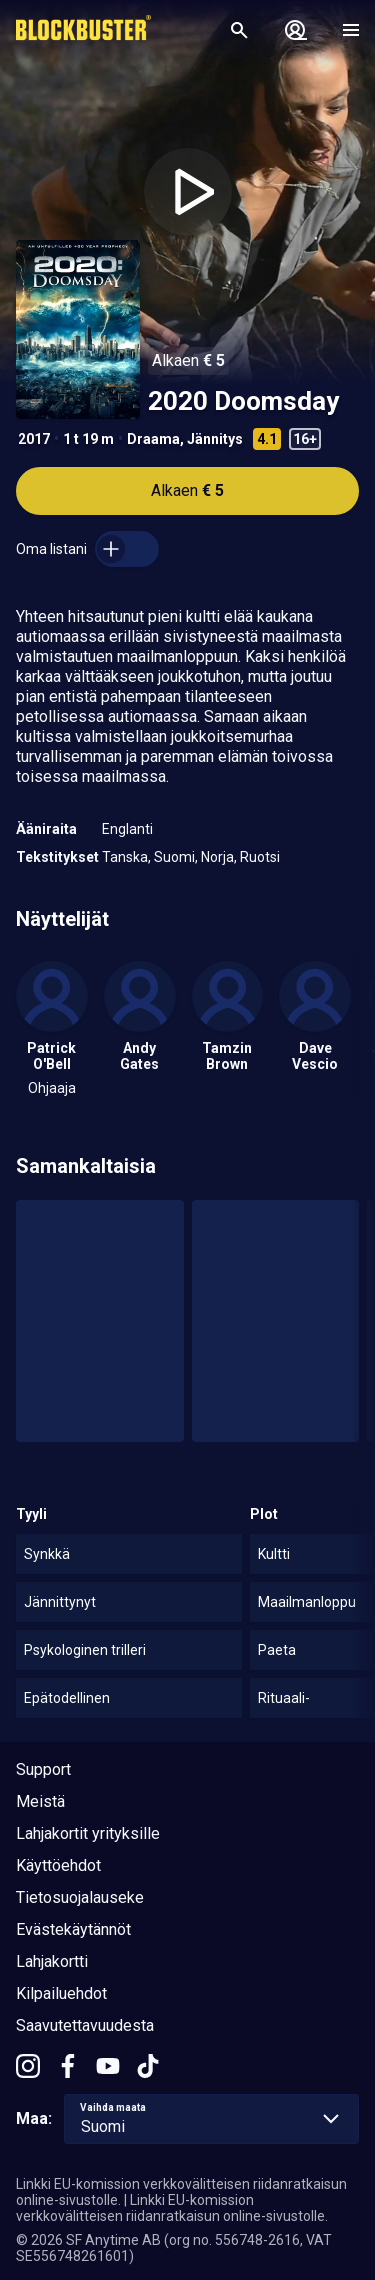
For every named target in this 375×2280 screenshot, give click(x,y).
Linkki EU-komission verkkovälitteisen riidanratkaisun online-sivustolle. (172, 2208)
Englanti (127, 829)
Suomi (174, 857)
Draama (153, 439)
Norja (217, 857)
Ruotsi (260, 857)
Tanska (125, 857)
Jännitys (215, 439)
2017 (34, 439)
